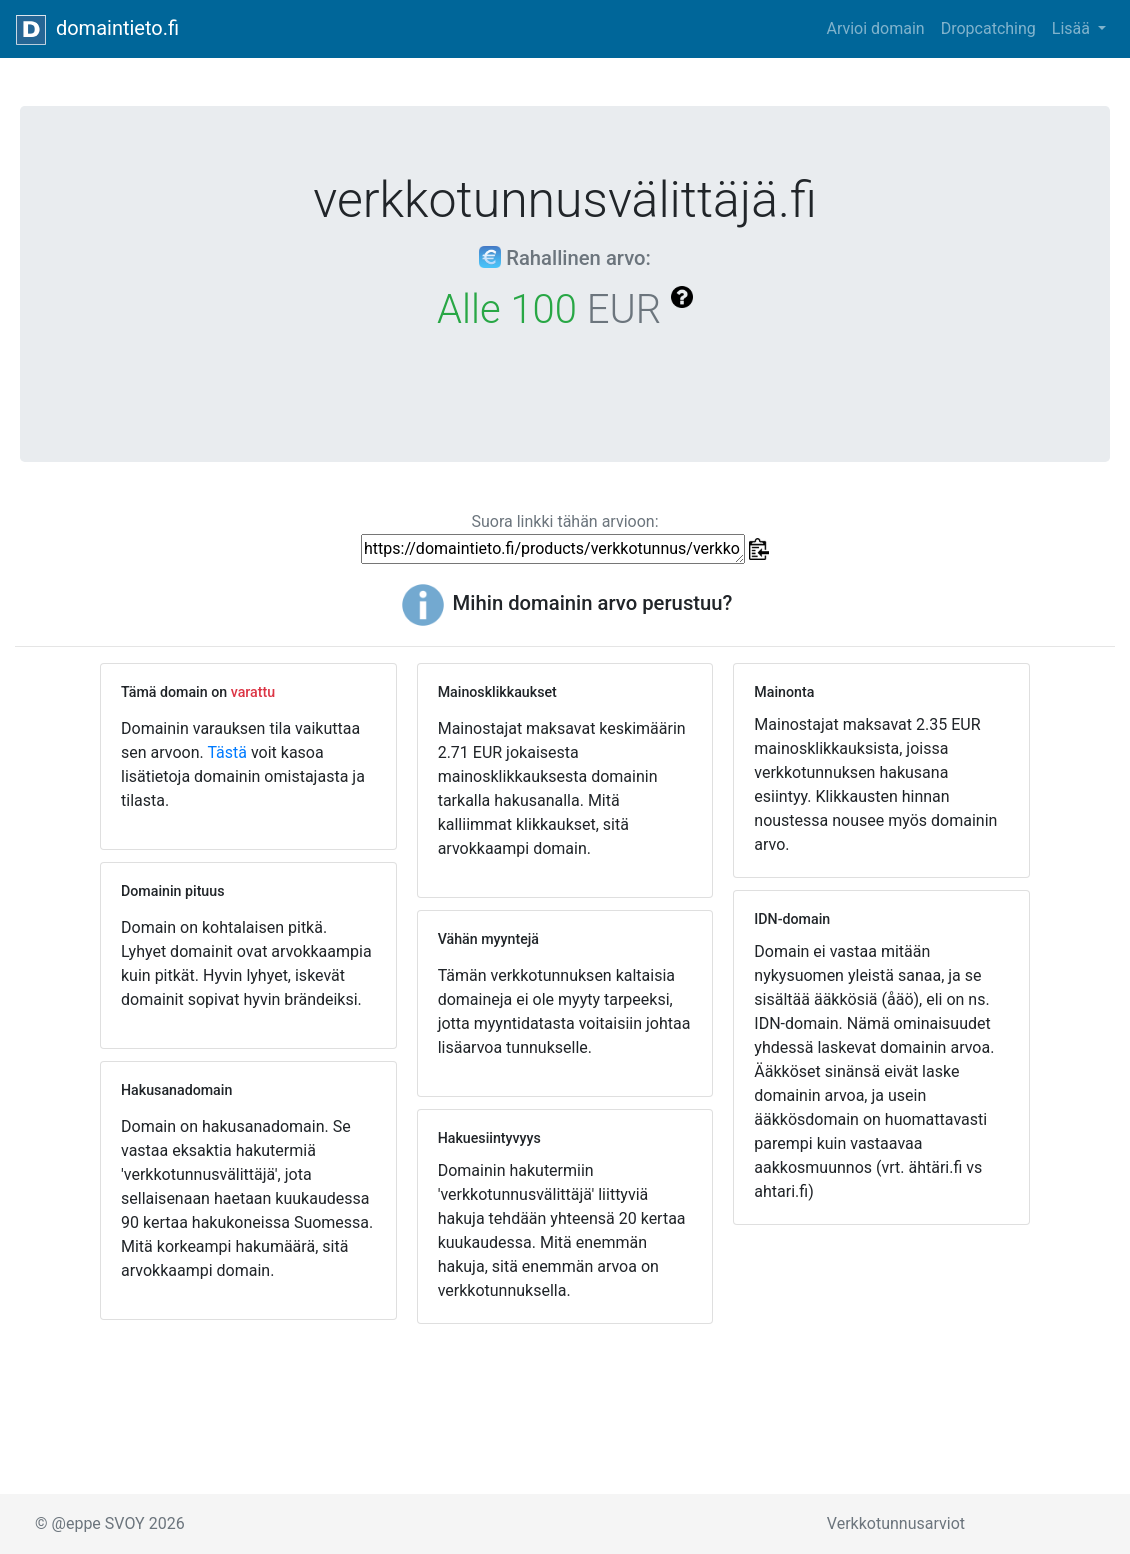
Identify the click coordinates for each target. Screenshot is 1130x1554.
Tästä (227, 752)
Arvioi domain (875, 28)
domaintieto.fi (97, 30)
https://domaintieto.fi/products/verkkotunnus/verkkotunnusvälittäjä (553, 549)
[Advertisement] (881, 1362)
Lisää (1073, 28)
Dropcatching (988, 28)
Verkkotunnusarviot (896, 1523)
